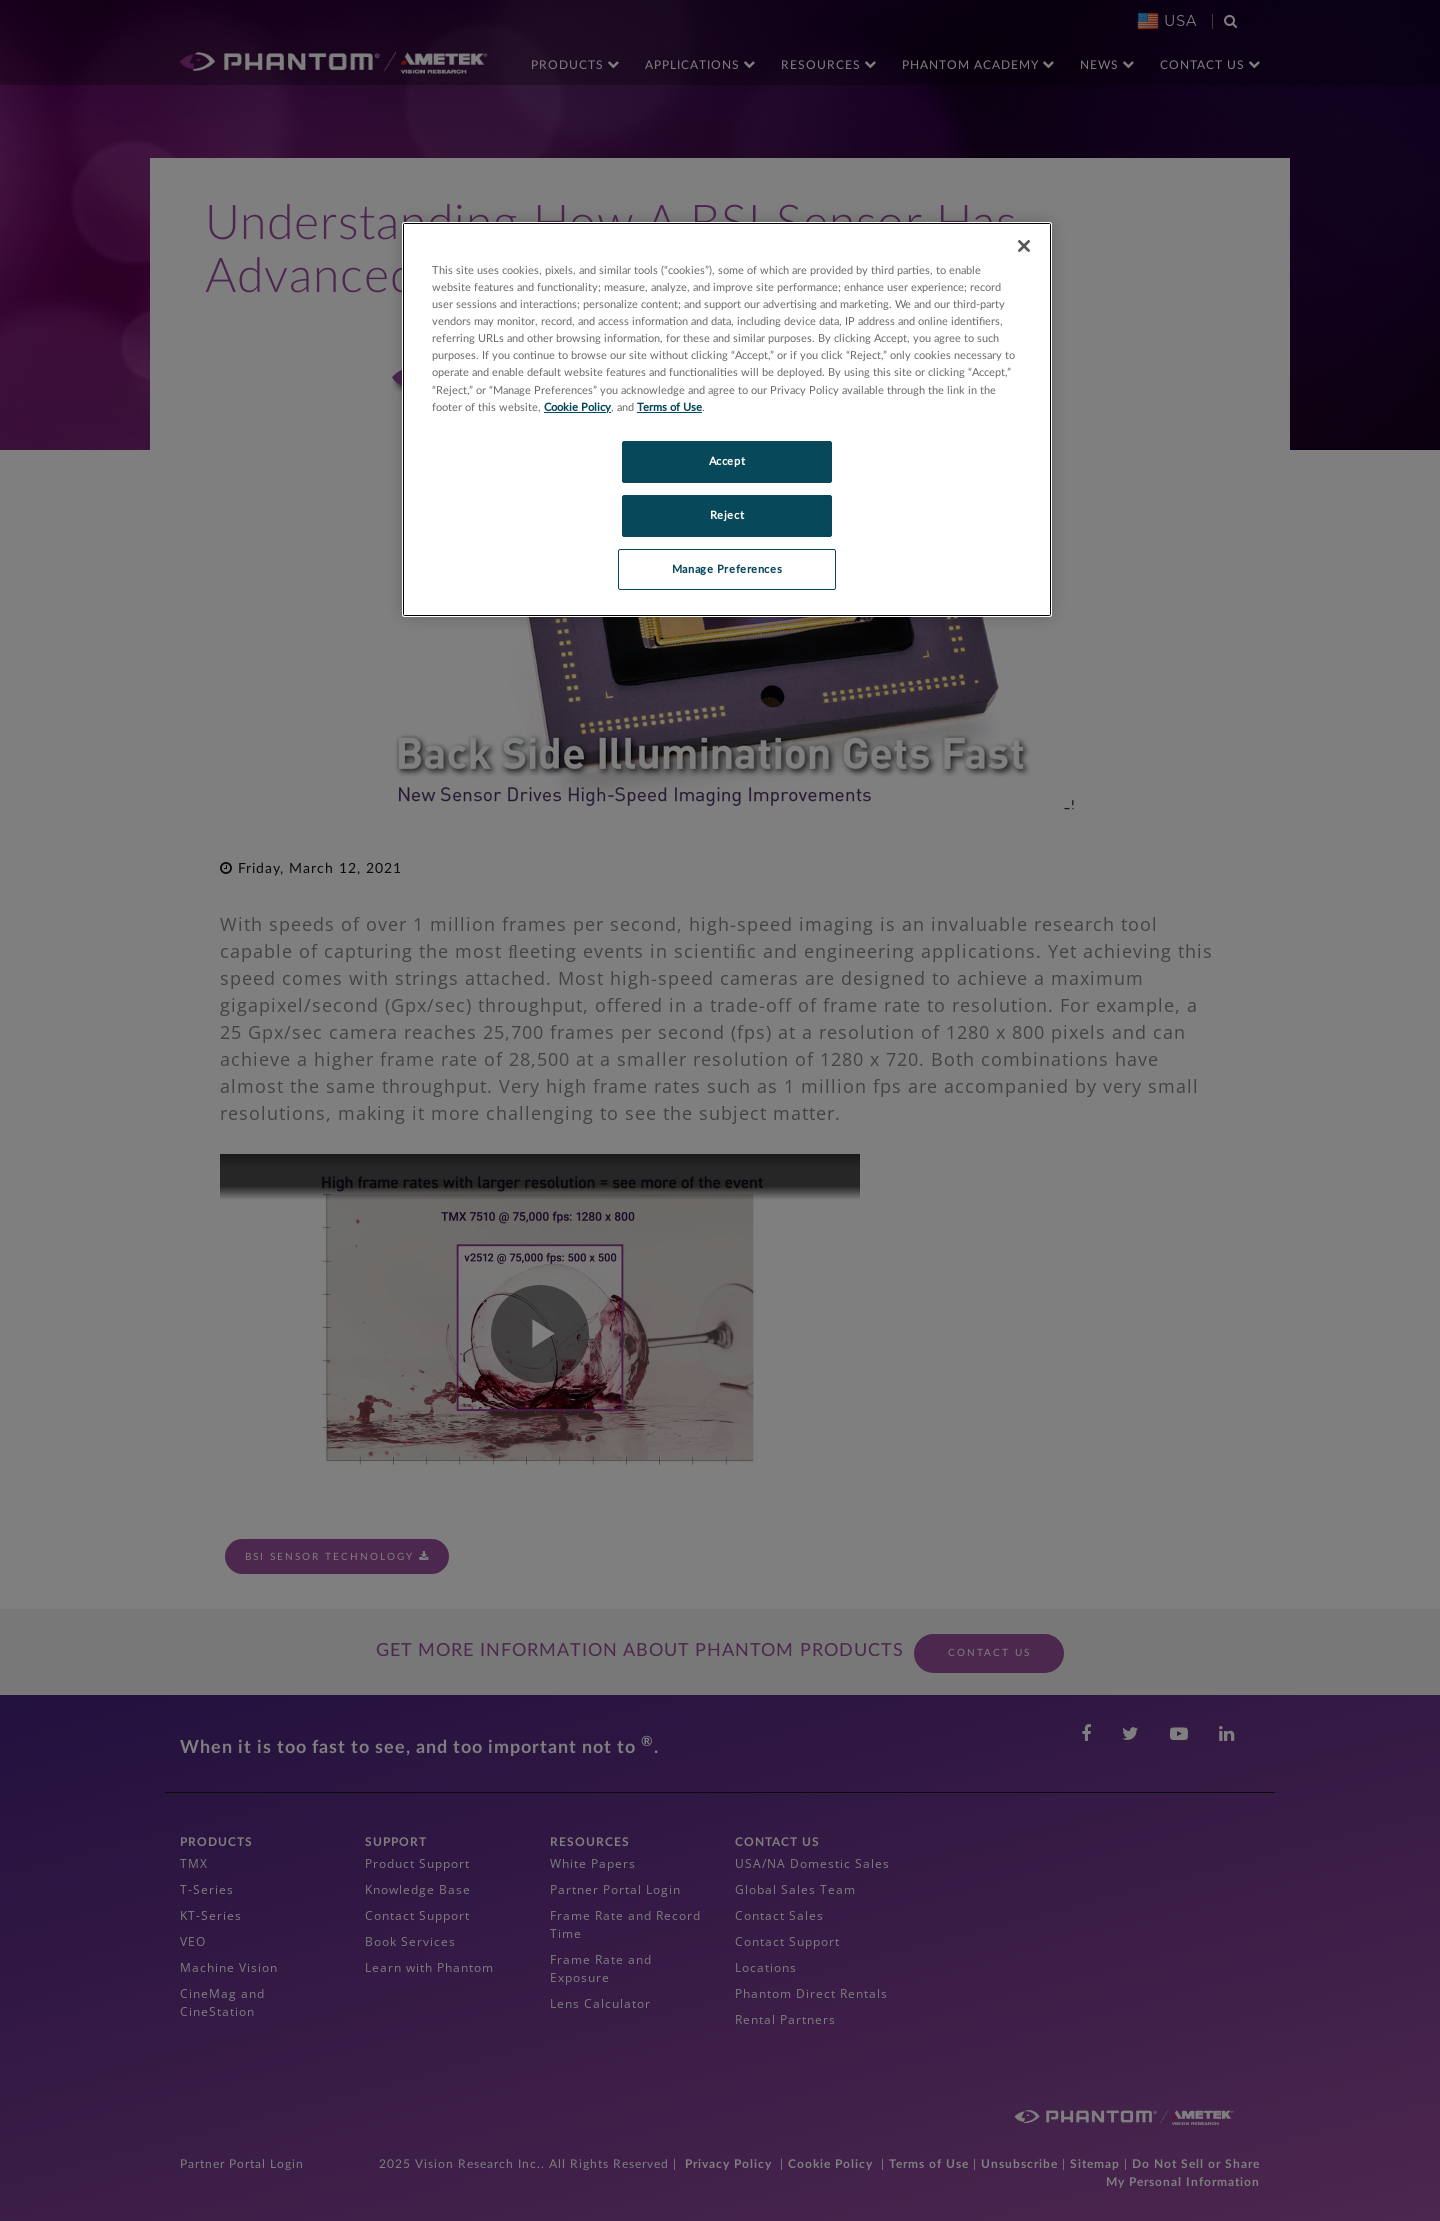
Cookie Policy (577, 407)
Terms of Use (669, 407)
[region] (727, 419)
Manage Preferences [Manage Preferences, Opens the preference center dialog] (727, 569)
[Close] (1024, 246)
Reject (727, 515)
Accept (727, 461)
